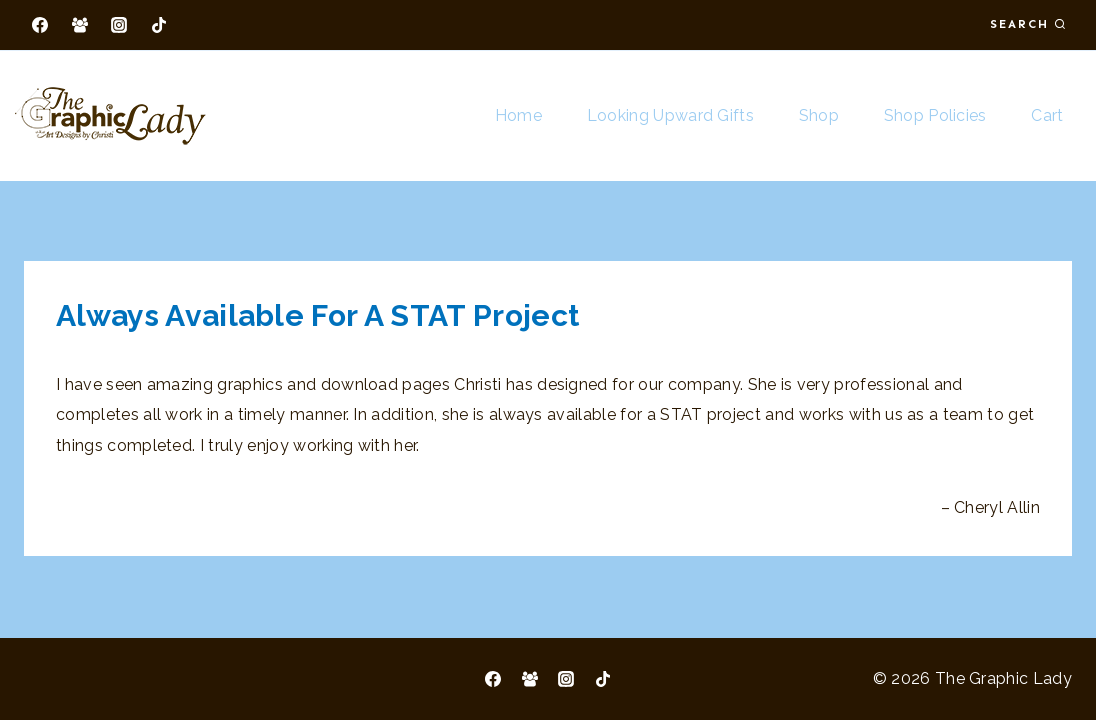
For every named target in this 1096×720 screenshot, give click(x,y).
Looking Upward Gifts (670, 115)
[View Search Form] (1028, 24)
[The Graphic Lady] (110, 116)
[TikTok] (159, 25)
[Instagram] (119, 25)
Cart (1047, 115)
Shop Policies (935, 115)
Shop (819, 115)
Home (518, 115)
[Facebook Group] (80, 25)
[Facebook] (40, 25)
